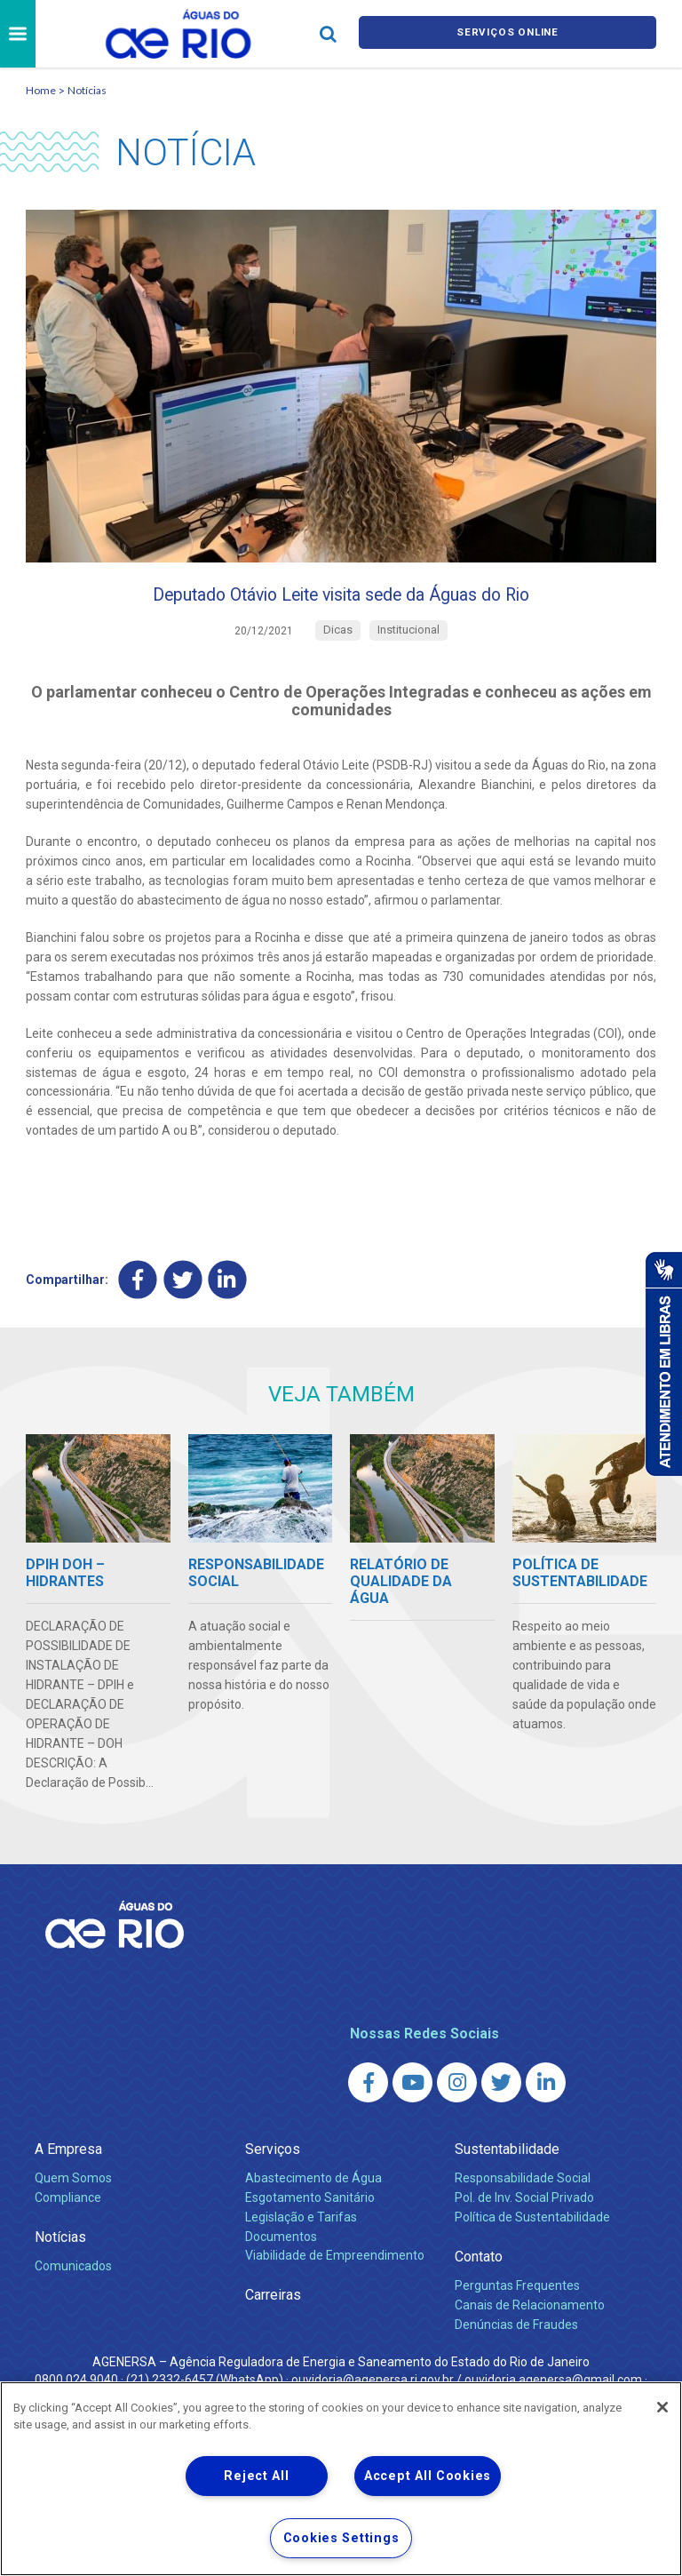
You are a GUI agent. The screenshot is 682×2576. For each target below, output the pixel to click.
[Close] (662, 2407)
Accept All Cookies (427, 2476)
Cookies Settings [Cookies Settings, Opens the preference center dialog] (341, 2538)
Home (41, 90)
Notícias (87, 90)
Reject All (256, 2476)
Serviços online (508, 34)
